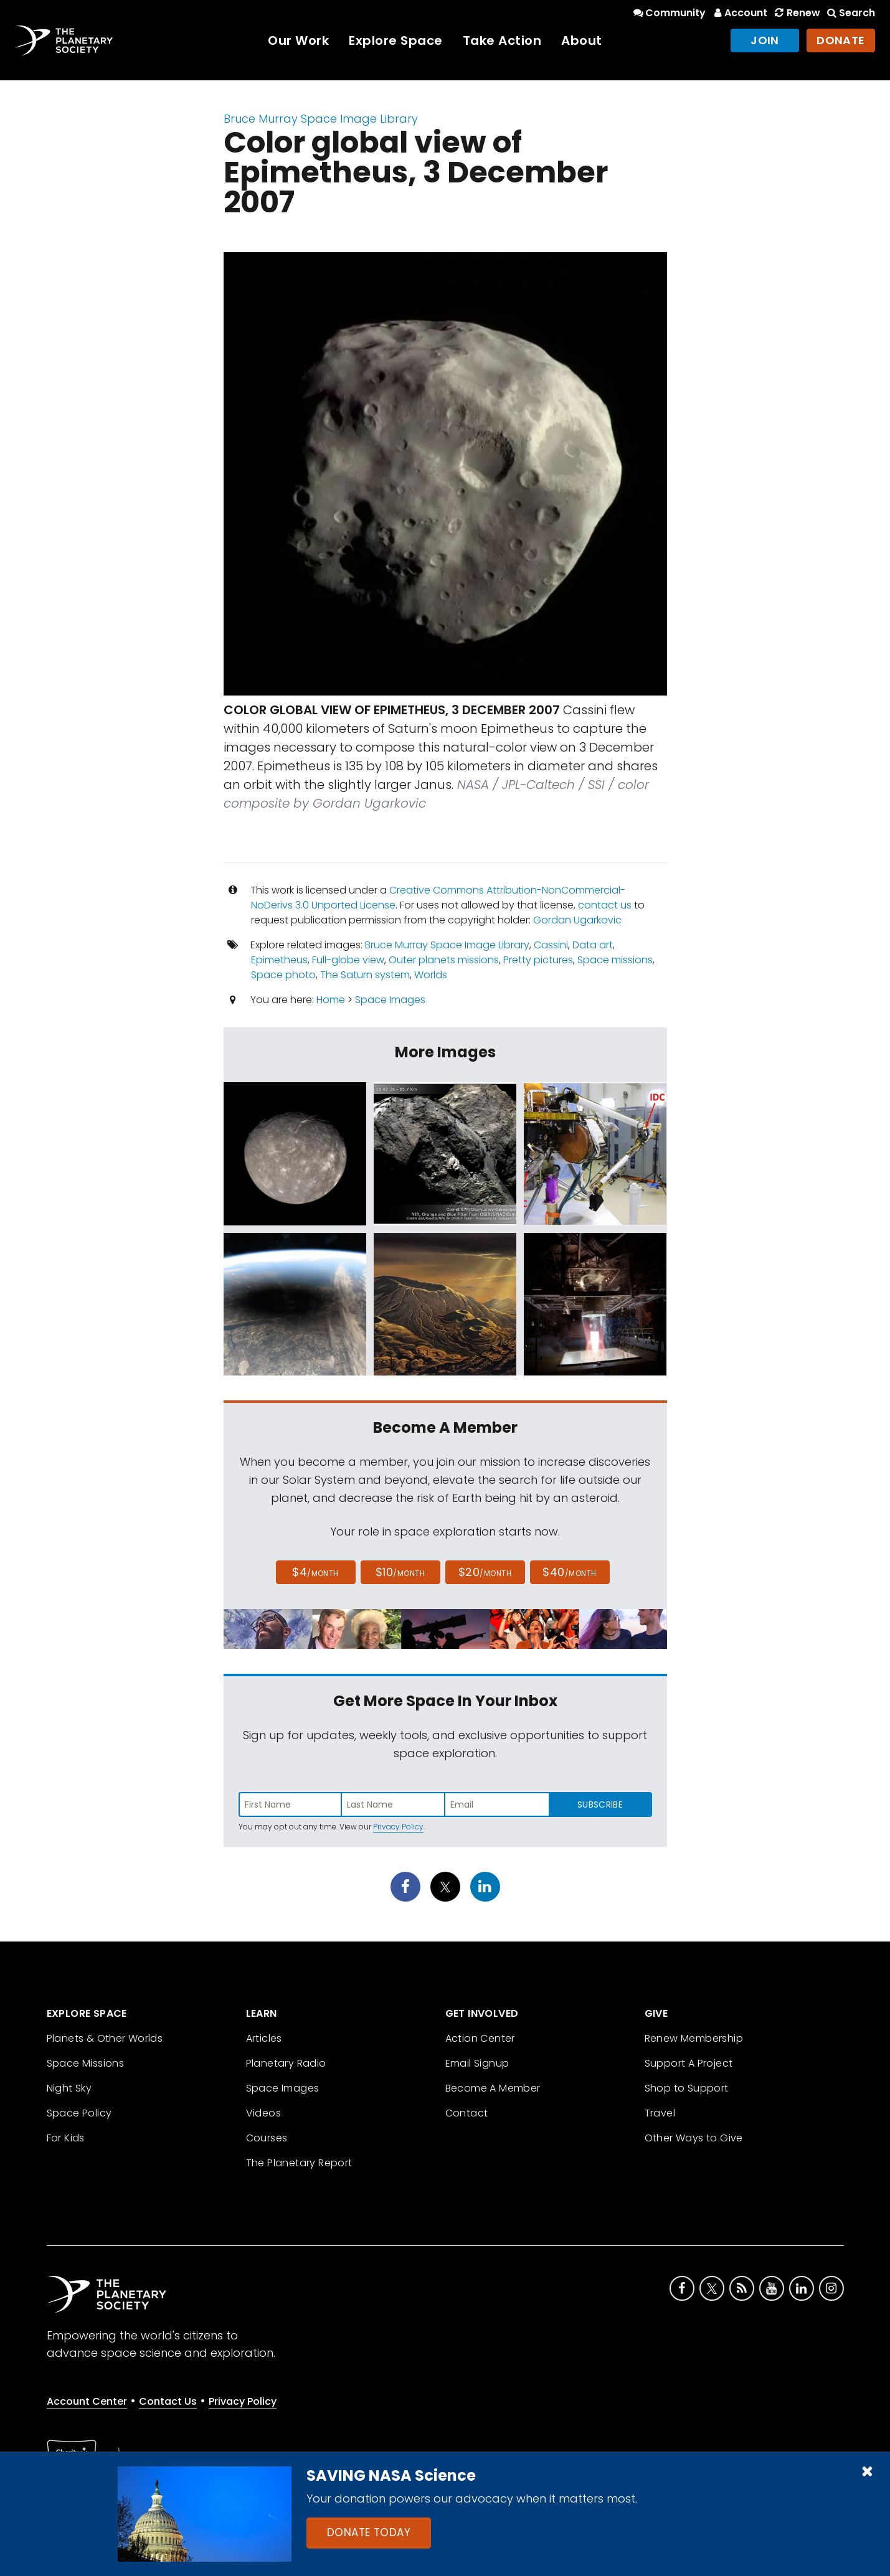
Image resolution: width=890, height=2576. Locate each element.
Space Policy (79, 2113)
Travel (660, 2113)
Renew (796, 13)
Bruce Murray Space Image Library (321, 118)
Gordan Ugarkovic (577, 920)
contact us (605, 905)
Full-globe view (348, 960)
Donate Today (368, 2532)
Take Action (502, 40)
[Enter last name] (393, 1804)
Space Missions (86, 2063)
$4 (315, 1572)
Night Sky (69, 2088)
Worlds (430, 975)
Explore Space (396, 40)
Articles (264, 2038)
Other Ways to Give (694, 2138)
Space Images (390, 1000)
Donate (841, 40)
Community (669, 13)
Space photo (283, 975)
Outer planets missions (444, 960)
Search (850, 13)
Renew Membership (694, 2038)
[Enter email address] (497, 1804)
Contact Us (168, 2401)
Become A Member (493, 2088)
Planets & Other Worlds (105, 2038)
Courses (267, 2138)
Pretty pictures (538, 960)
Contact (466, 2113)
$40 (569, 1572)
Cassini (551, 945)
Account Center (87, 2401)
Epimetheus (279, 960)
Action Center (480, 2038)
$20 (484, 1572)
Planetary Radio (286, 2063)
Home (330, 1000)
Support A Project (689, 2063)
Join (764, 40)
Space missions (615, 960)
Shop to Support (687, 2088)
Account (739, 13)
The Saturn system (365, 975)
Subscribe (600, 1804)
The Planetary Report (299, 2163)
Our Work (298, 40)
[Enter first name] (290, 1804)
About (581, 40)
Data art (592, 945)
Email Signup (477, 2063)
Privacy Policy (398, 1826)
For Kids (66, 2138)
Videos (263, 2113)
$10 (400, 1572)
